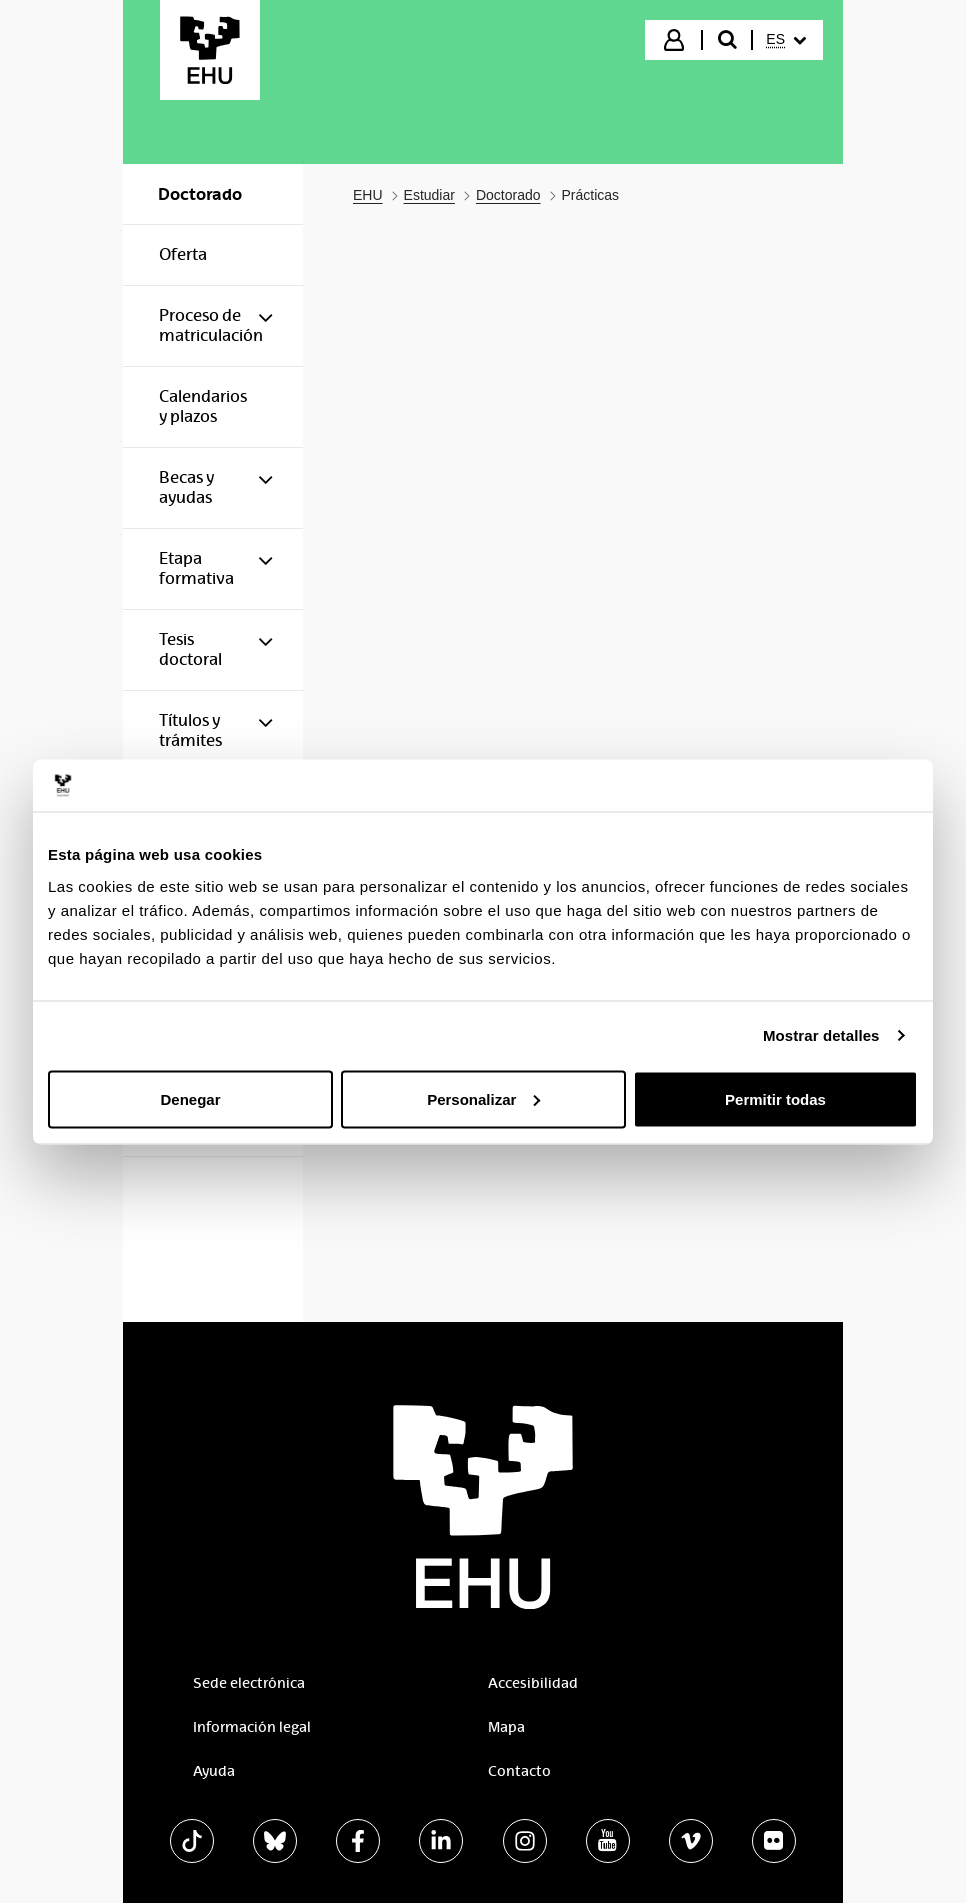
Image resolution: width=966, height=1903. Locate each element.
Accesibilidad (533, 1683)
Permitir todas (775, 1098)
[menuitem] (786, 40)
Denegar (190, 1098)
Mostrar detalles (821, 1035)
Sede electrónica (249, 1683)
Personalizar (483, 1098)
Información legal (252, 1727)
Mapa (506, 1727)
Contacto (519, 1771)
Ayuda (214, 1771)
